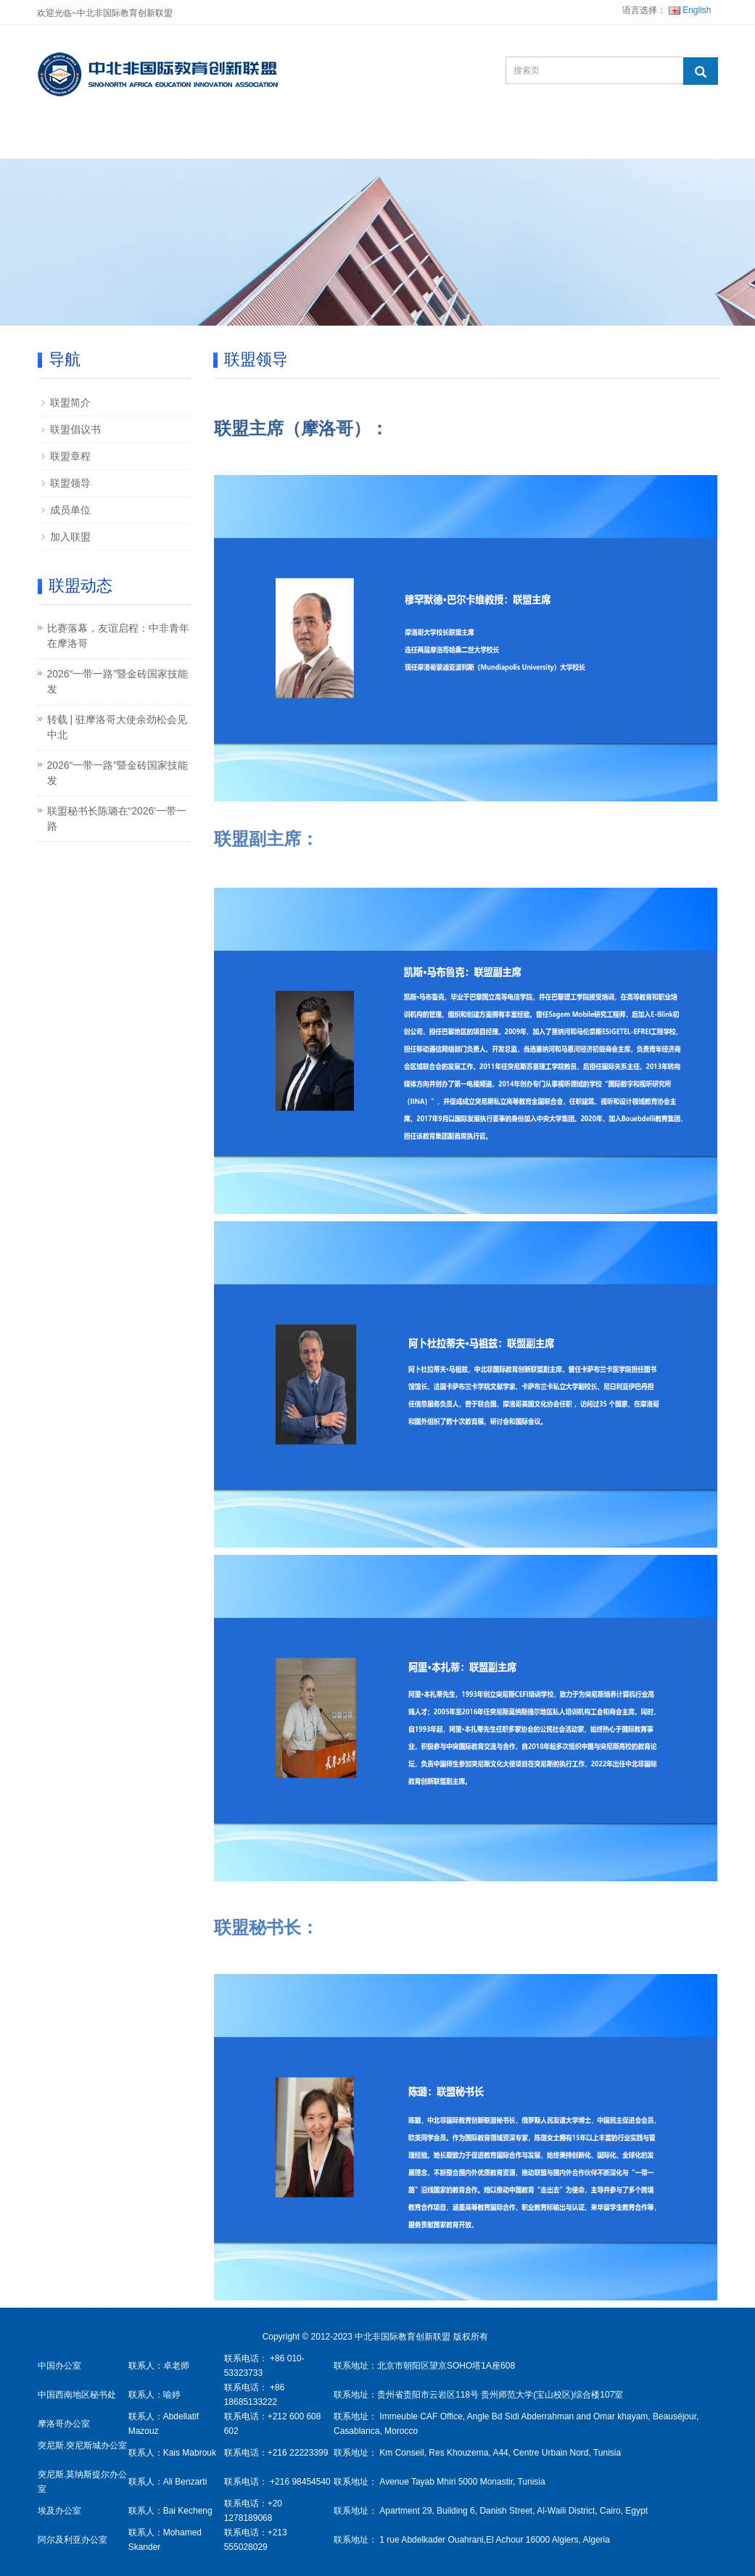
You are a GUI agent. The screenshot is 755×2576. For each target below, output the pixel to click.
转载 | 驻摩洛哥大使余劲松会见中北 (117, 727)
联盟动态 (352, 141)
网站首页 (82, 141)
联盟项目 (262, 141)
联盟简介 (70, 402)
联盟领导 (70, 483)
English (690, 10)
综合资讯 (441, 141)
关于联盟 (172, 141)
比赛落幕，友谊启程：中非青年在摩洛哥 (118, 635)
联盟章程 (70, 456)
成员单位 (70, 510)
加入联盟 (70, 536)
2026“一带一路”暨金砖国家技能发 (117, 681)
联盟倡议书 (75, 429)
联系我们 (531, 141)
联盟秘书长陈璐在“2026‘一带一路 (117, 818)
